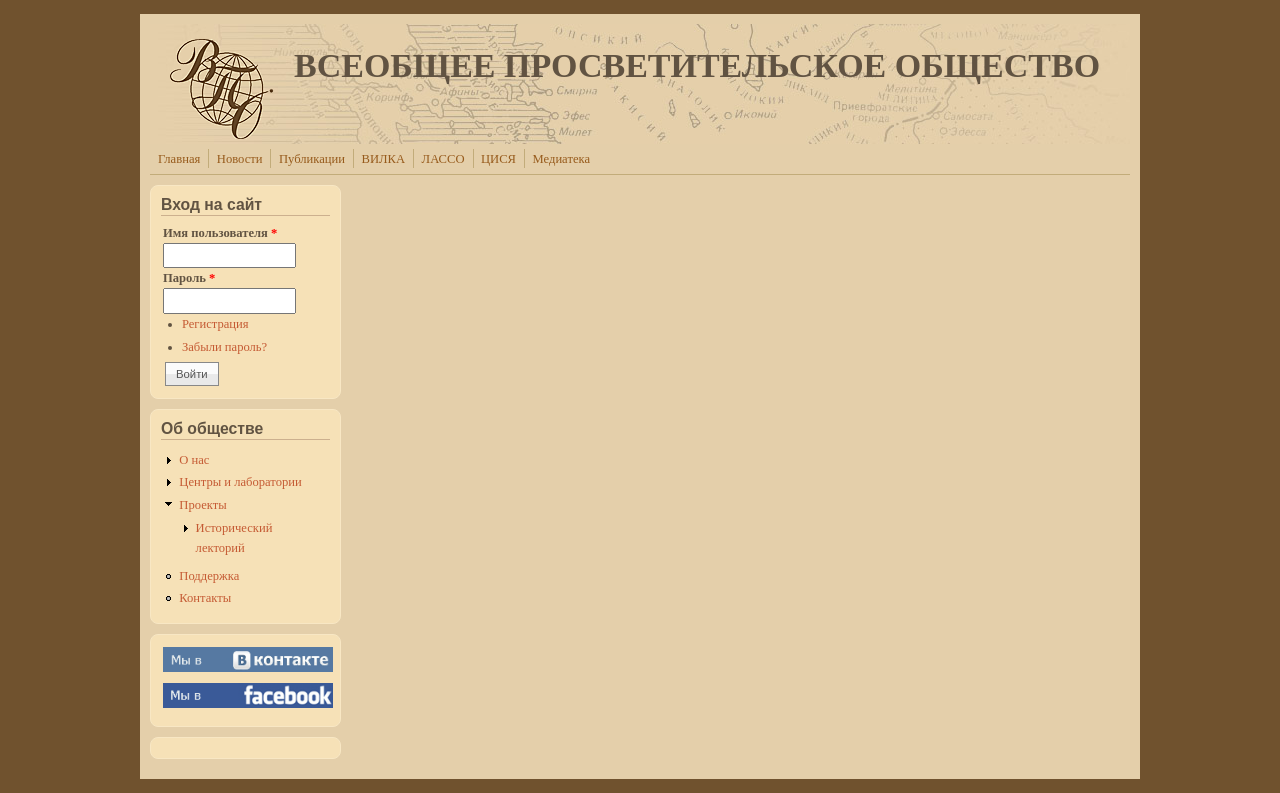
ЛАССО (443, 159)
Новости (240, 159)
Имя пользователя (220, 233)
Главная (179, 159)
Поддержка (209, 576)
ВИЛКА (384, 159)
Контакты (205, 598)
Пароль (189, 278)
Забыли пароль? (224, 347)
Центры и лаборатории (240, 482)
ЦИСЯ (498, 159)
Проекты (202, 505)
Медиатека (561, 159)
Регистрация (215, 324)
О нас (194, 460)
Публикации (312, 159)
